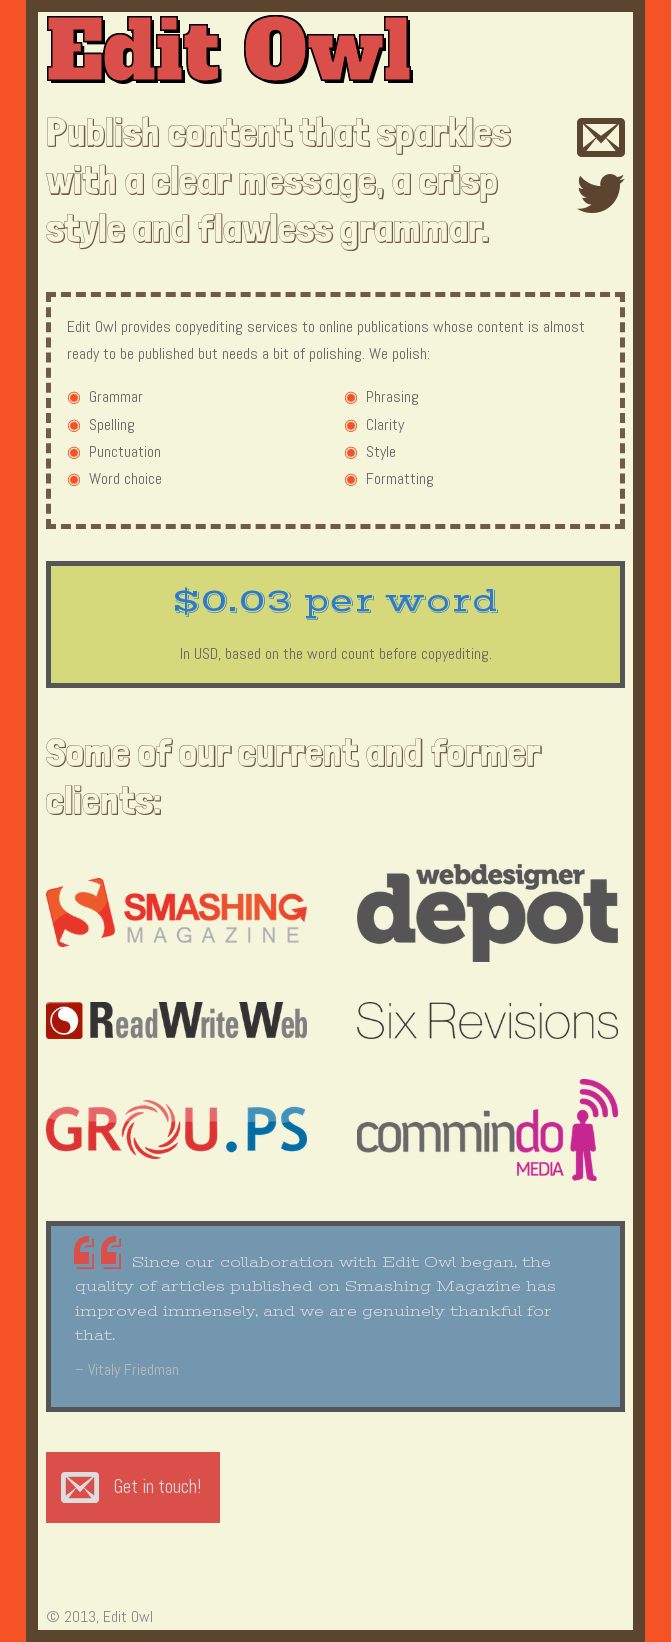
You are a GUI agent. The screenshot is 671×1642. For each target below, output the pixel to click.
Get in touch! (157, 1486)
